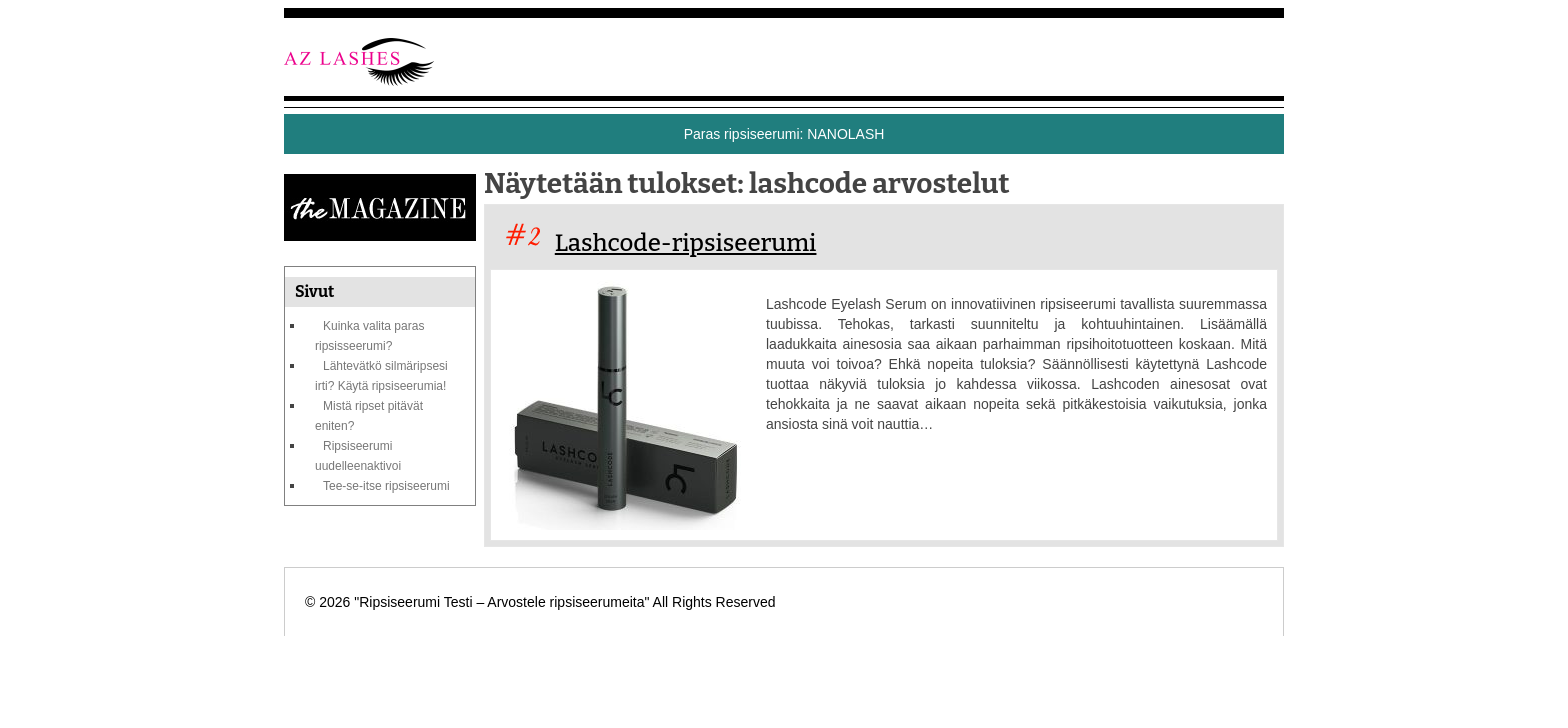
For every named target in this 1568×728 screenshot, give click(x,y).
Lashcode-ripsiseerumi (686, 243)
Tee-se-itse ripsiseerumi (386, 486)
